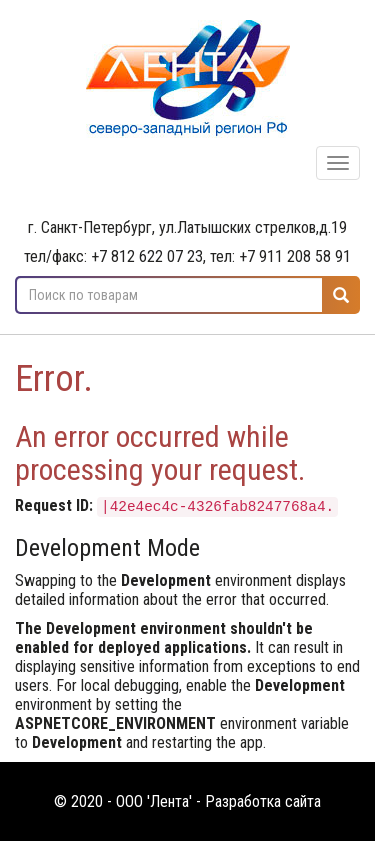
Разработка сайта (263, 801)
